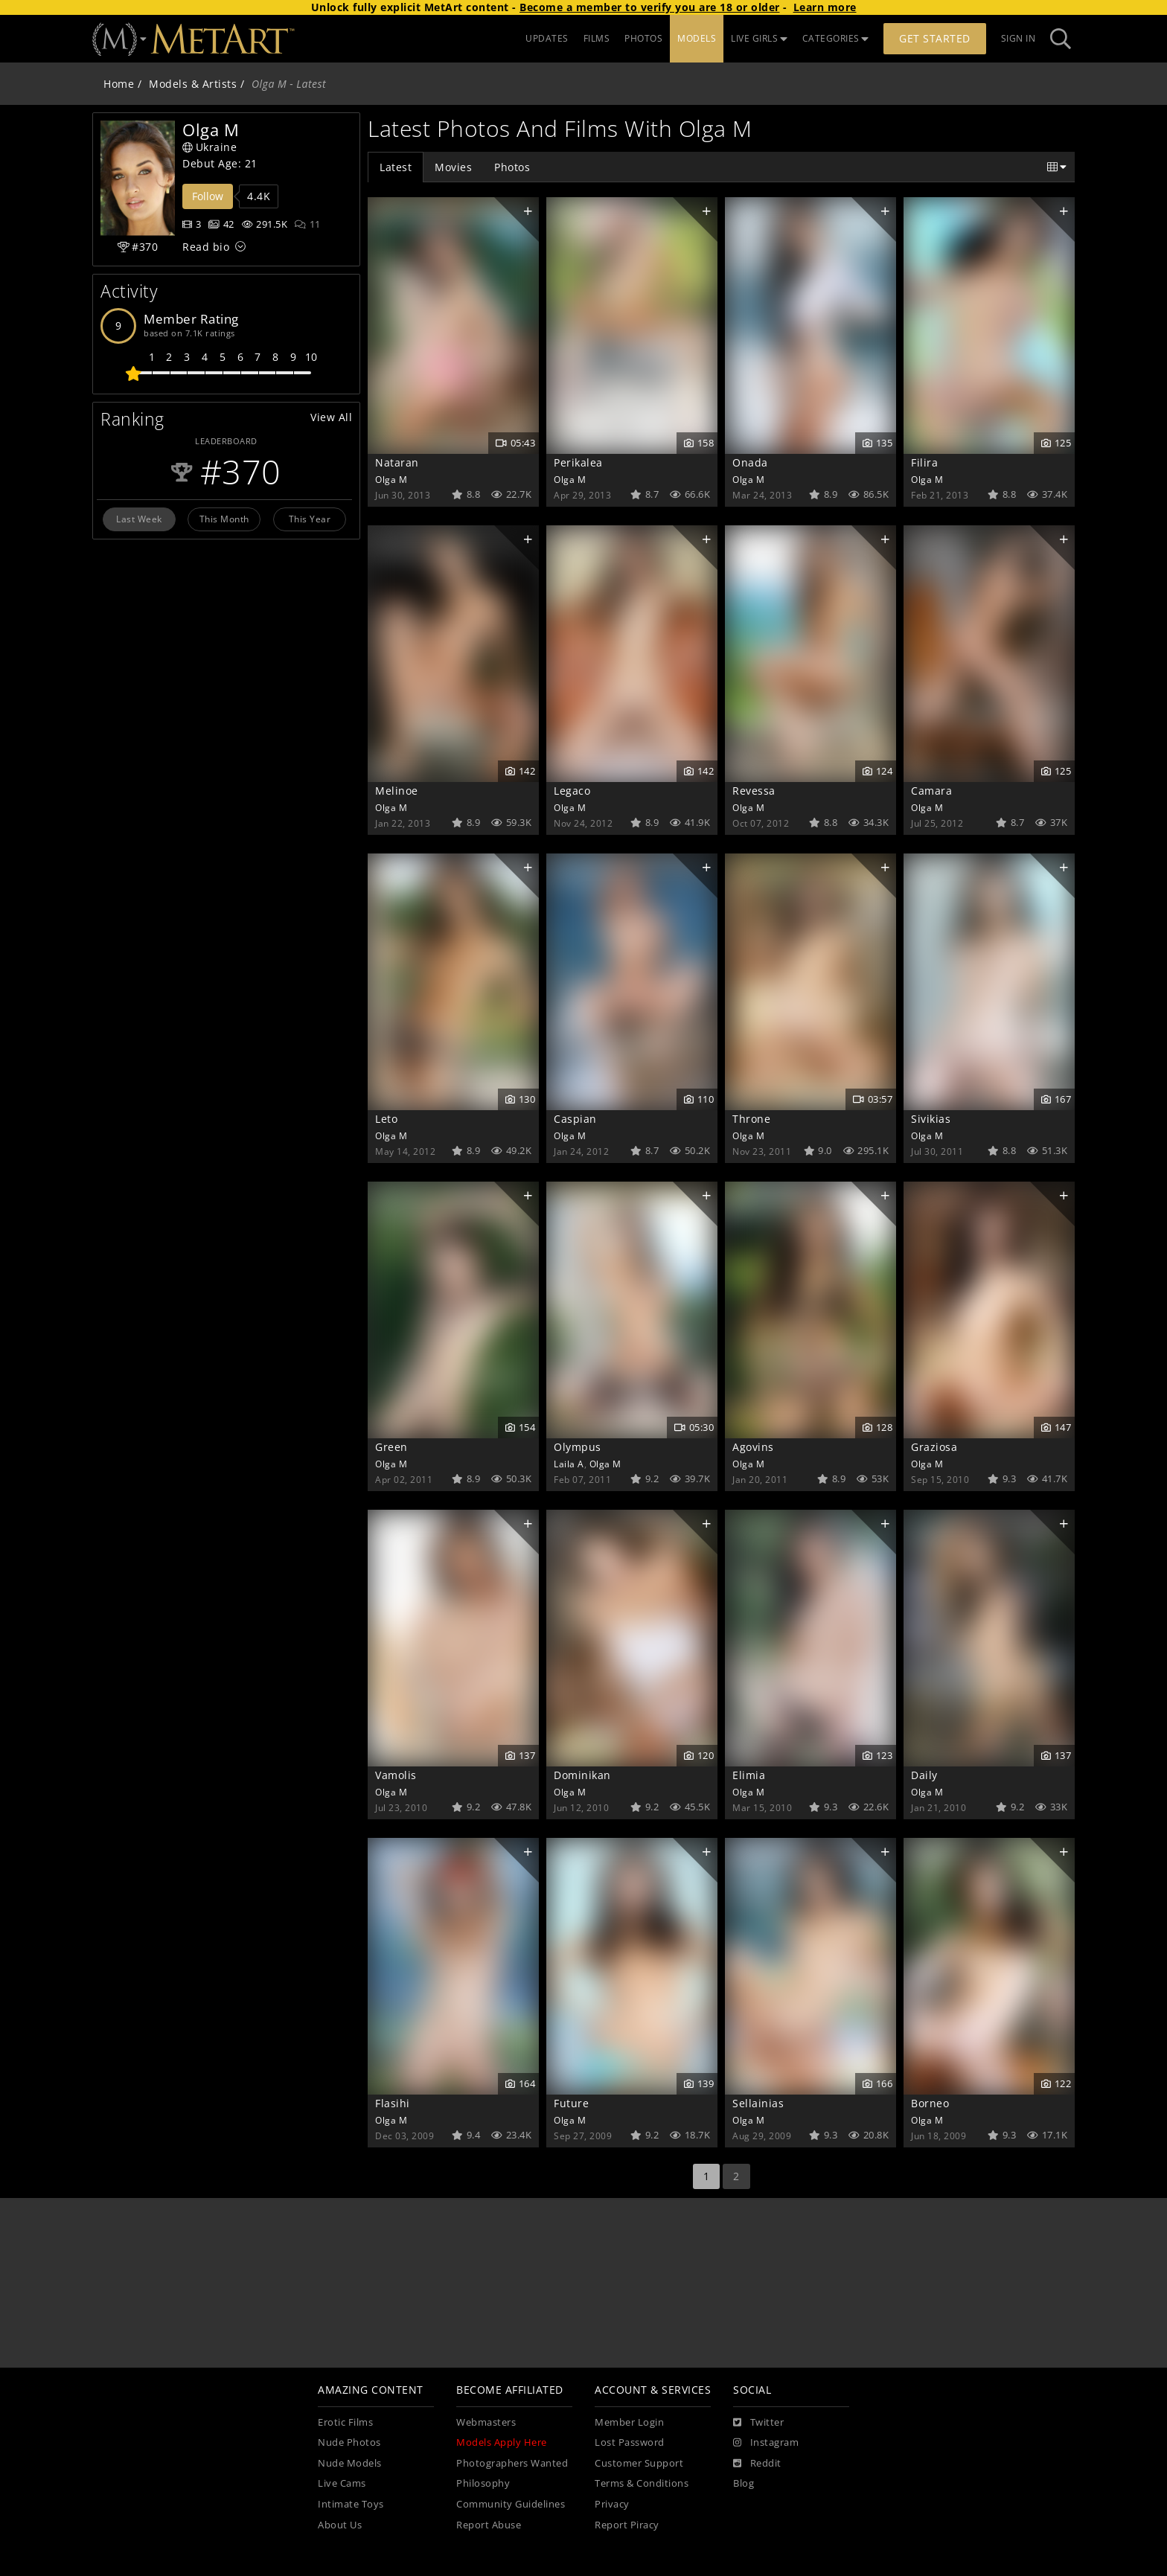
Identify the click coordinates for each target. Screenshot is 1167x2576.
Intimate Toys (351, 2504)
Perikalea (578, 462)
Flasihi (392, 2103)
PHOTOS (643, 38)
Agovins (753, 1447)
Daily (924, 1775)
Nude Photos (349, 2442)
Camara (931, 791)
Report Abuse (488, 2525)
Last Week (139, 519)
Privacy (612, 2504)
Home (118, 84)
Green (391, 1447)
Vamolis (396, 1775)
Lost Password (630, 2442)
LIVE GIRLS (759, 38)
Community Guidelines (510, 2504)
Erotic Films (345, 2422)
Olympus (577, 1447)
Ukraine (209, 147)
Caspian (575, 1119)
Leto (386, 1119)
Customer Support (639, 2463)
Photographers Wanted (512, 2463)
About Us (340, 2525)
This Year (310, 519)
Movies (453, 167)
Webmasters (486, 2422)
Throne (751, 1119)
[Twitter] (758, 2422)
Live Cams (342, 2483)
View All (331, 417)
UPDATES (547, 38)
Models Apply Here (501, 2442)
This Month (224, 519)
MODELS (696, 38)
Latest (396, 167)
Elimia (748, 1775)
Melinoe (396, 791)
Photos (512, 167)
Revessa (754, 791)
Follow (207, 196)
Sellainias (758, 2103)
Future (571, 2103)
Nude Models (350, 2463)
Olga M (391, 479)
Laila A (569, 1464)
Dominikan (582, 1775)
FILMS (597, 38)
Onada (750, 462)
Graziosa (934, 1447)
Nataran (397, 462)
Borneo (930, 2103)
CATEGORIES (835, 38)
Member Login (629, 2422)
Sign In (1018, 38)
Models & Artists (193, 84)
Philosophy (483, 2483)
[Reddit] (757, 2463)
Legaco (572, 791)
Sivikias (930, 1119)
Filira (924, 462)
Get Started (935, 38)
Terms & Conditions (641, 2483)
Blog (743, 2483)
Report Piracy (627, 2525)
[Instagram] (766, 2443)
